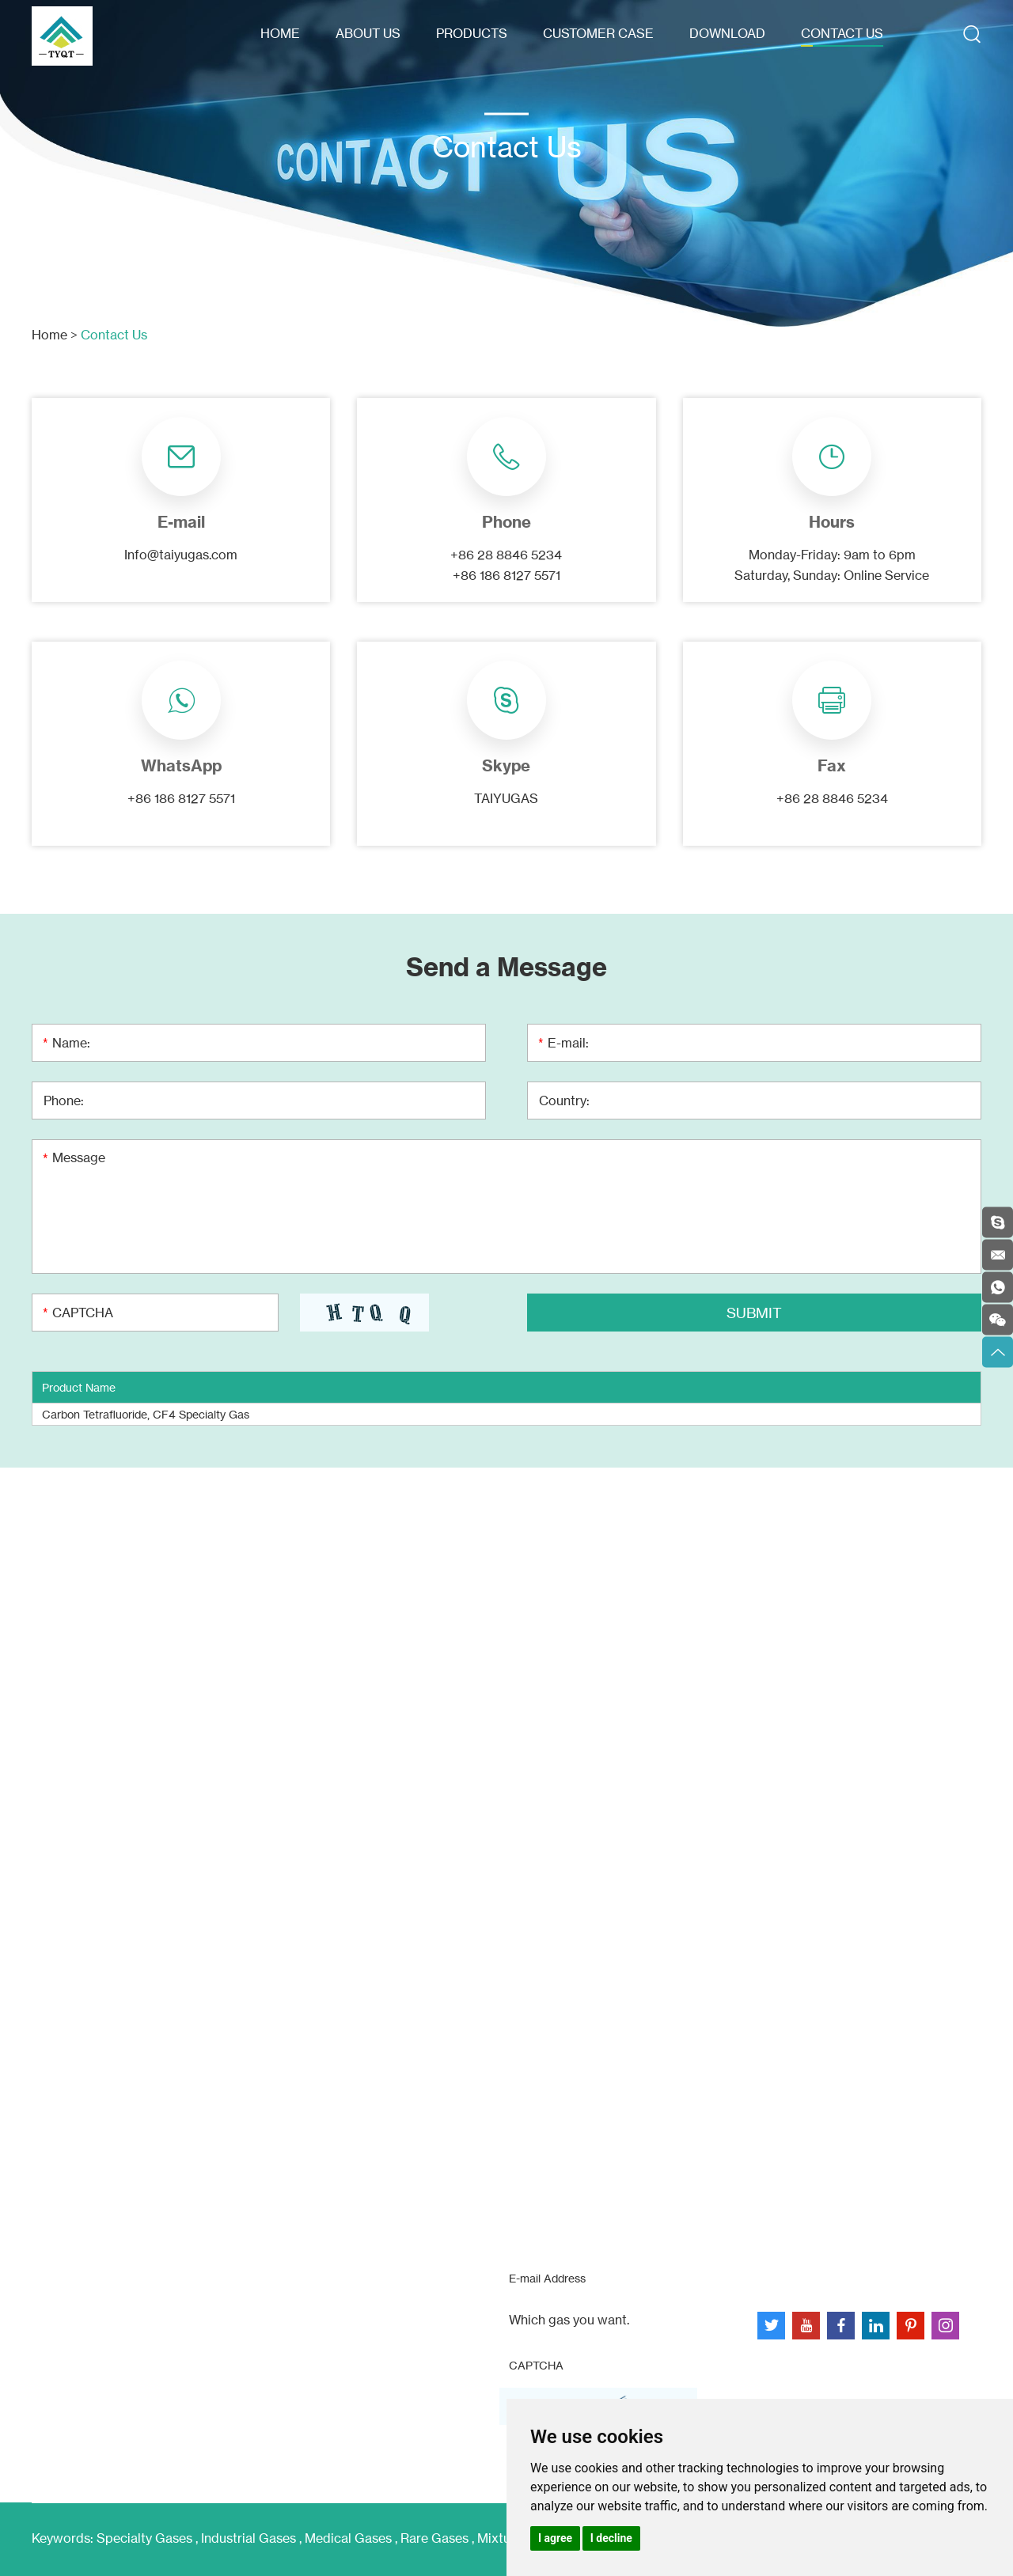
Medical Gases (348, 2538)
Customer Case (598, 33)
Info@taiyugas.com (180, 555)
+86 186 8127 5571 (181, 798)
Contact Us (842, 33)
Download (727, 33)
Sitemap (782, 2277)
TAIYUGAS (506, 798)
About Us (368, 33)
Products (471, 33)
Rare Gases (434, 2538)
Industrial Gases (248, 2538)
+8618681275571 (105, 2286)
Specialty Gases (144, 2538)
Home (280, 33)
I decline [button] (611, 2538)
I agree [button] (555, 2538)
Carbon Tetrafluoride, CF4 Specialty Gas (145, 1414)
